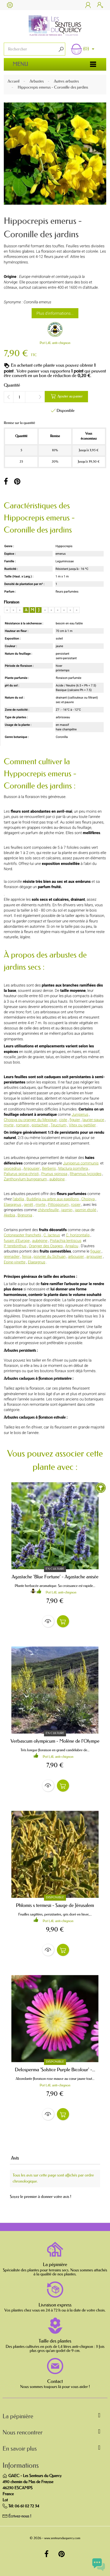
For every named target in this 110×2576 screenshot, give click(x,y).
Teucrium (59, 1125)
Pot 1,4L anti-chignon (55, 343)
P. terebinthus (15, 1246)
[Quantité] (19, 397)
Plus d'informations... (55, 313)
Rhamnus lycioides (85, 1174)
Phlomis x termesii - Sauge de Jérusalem (55, 1905)
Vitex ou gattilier (82, 1125)
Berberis (49, 1168)
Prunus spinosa (54, 1174)
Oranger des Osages (46, 1246)
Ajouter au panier (66, 396)
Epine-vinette (15, 1262)
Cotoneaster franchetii (22, 1235)
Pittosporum (58, 1204)
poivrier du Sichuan (50, 1256)
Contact (55, 2381)
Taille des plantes (55, 2341)
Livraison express (55, 2305)
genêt (28, 1204)
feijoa (26, 1256)
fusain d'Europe (17, 1240)
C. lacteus (51, 1235)
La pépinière (55, 2264)
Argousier (32, 1168)
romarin (22, 1125)
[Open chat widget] (98, 2564)
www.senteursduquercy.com (62, 2538)
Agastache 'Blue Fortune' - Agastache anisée (55, 1577)
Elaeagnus (12, 1204)
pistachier (40, 1125)
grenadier (12, 1256)
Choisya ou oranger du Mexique (30, 1120)
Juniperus (80, 1114)
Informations (21, 2465)
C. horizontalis (78, 1235)
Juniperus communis (81, 1163)
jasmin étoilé (85, 1210)
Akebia (9, 1215)
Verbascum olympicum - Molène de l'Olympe (55, 1741)
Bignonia (24, 1215)
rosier (76, 1204)
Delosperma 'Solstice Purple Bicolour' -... (55, 2070)
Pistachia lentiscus (65, 1240)
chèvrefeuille (48, 1210)
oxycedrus (12, 1168)
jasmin (67, 1210)
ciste (63, 1120)
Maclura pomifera (73, 1168)
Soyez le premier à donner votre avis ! (40, 2197)
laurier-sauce (93, 1120)
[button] (55, 2417)
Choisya (88, 1199)
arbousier (76, 1256)
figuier (75, 1120)
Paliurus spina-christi (21, 1174)
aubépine (57, 1179)
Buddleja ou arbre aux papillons (53, 1199)
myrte (9, 1125)
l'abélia (18, 1199)
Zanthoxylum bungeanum (25, 1179)
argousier (94, 1256)
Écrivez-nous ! (19, 2516)
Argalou (71, 1246)
